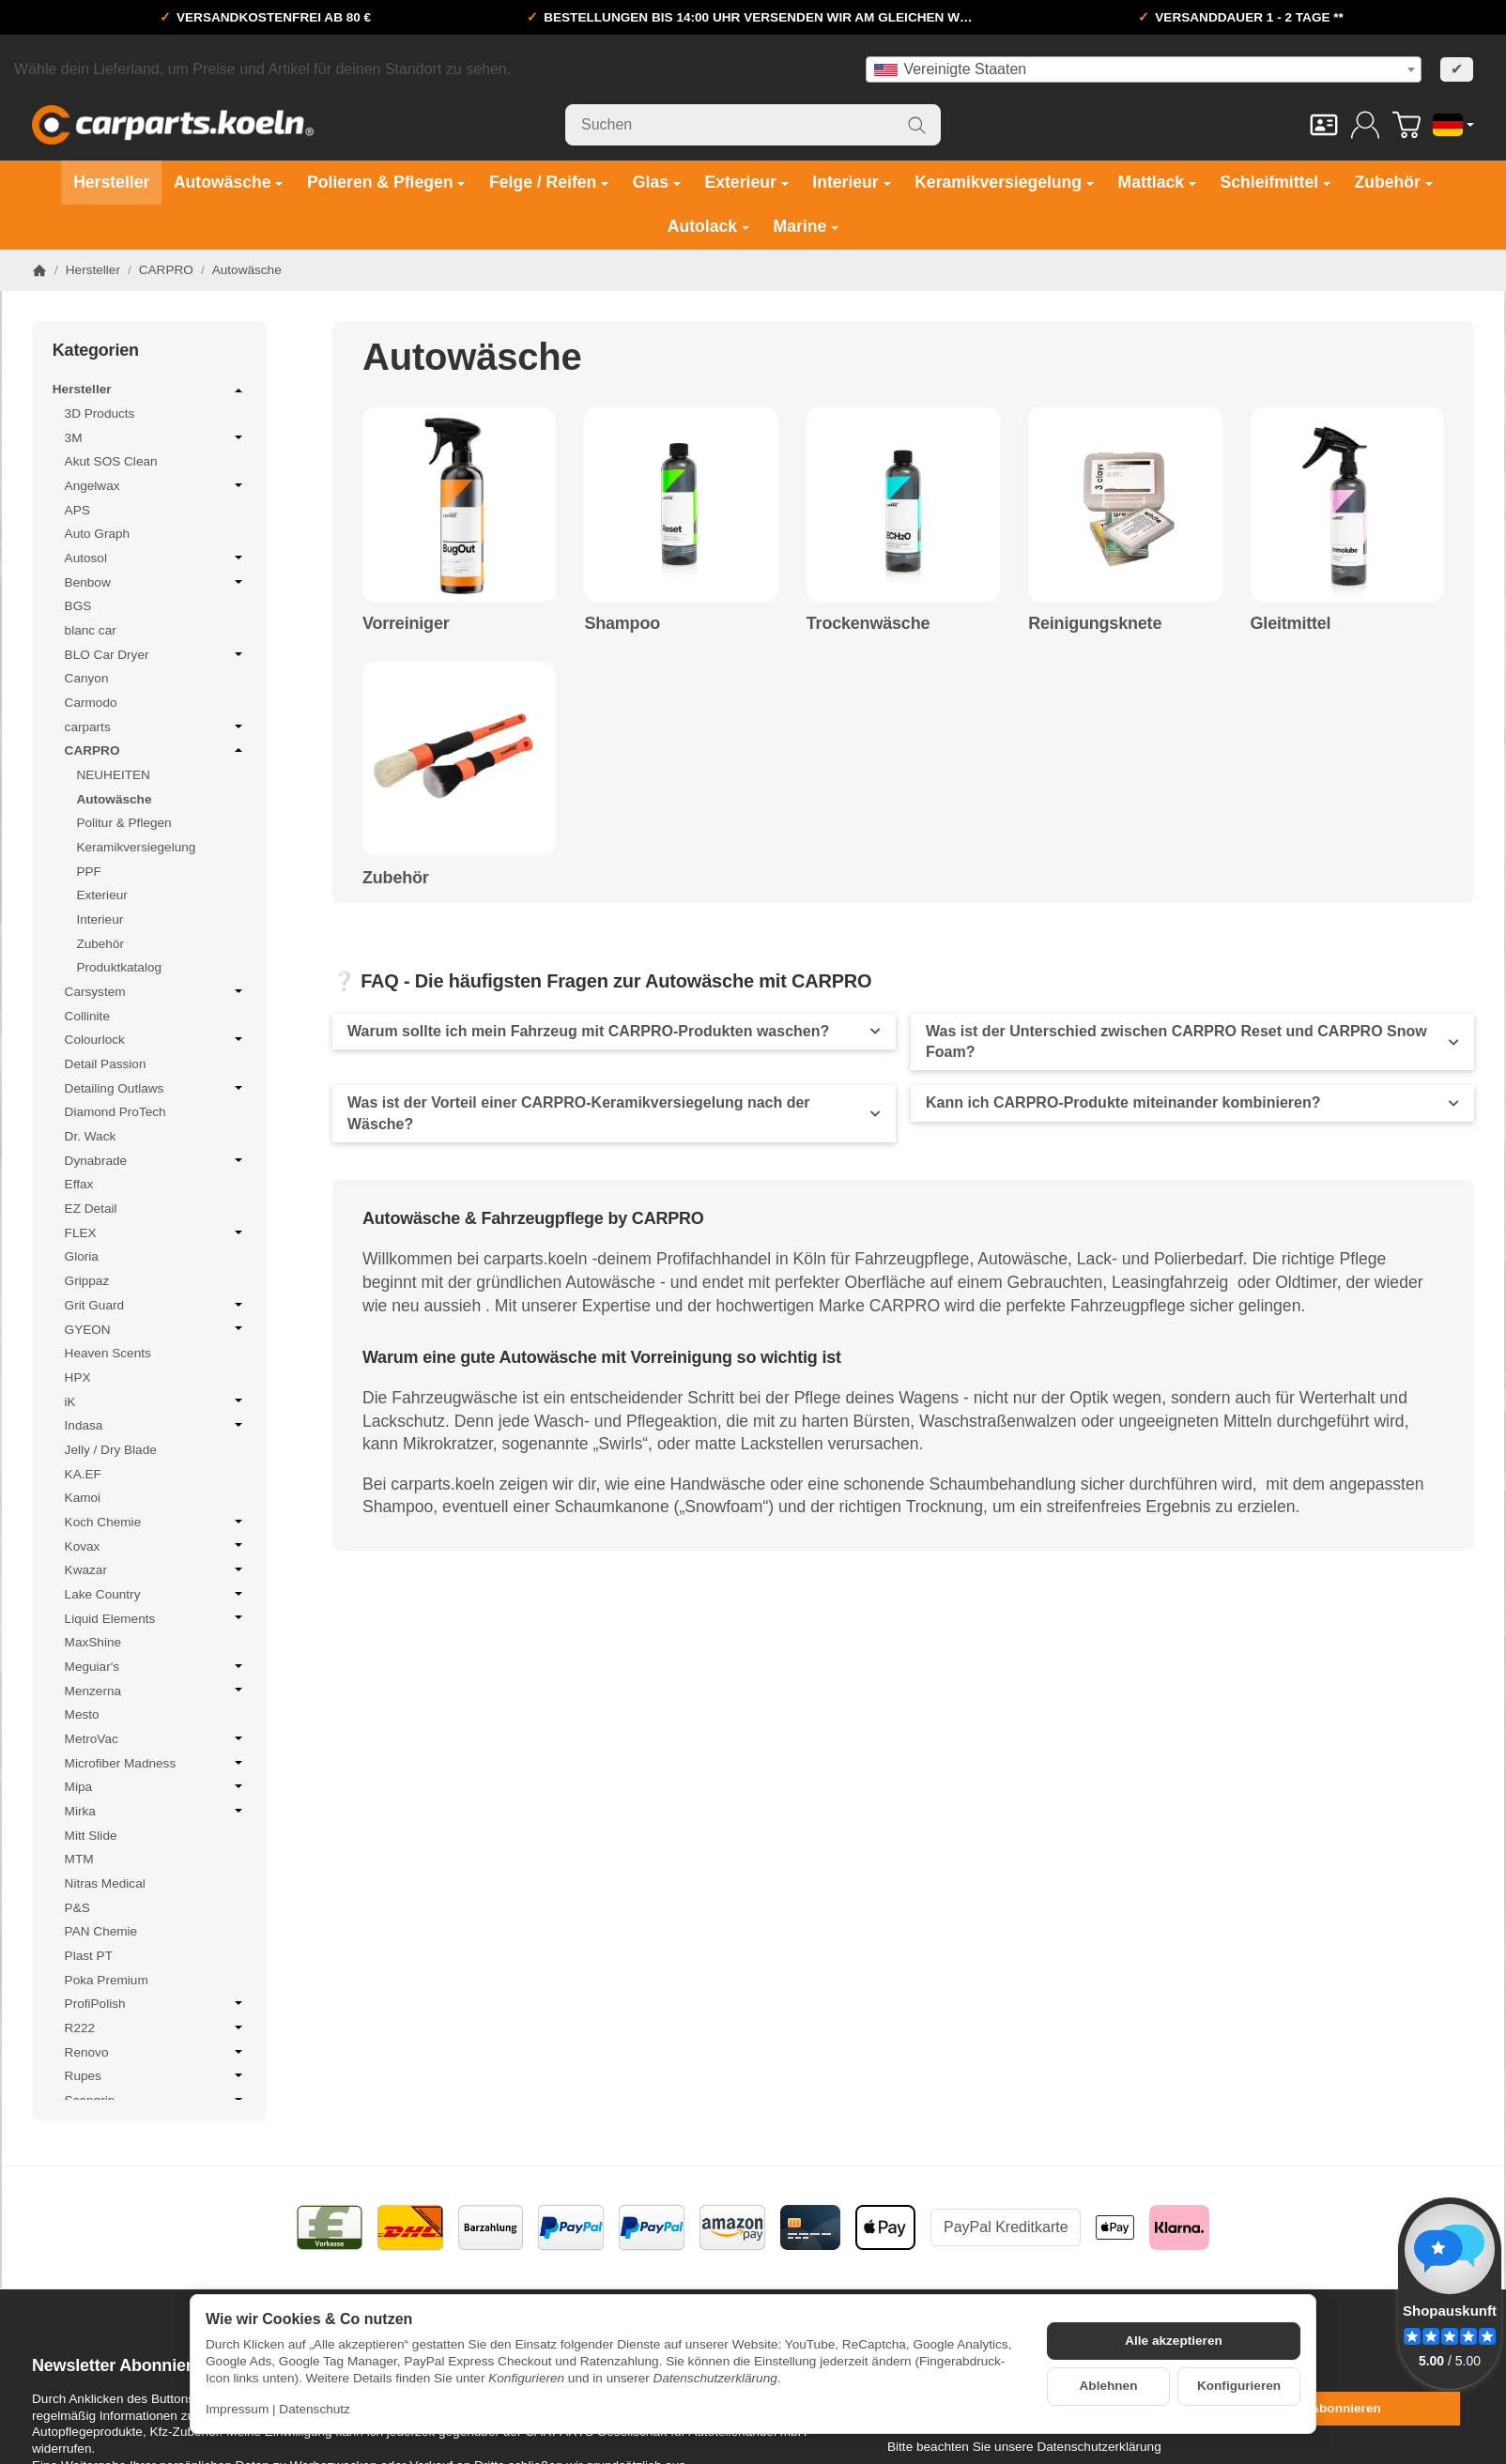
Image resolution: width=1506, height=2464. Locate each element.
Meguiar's (156, 1666)
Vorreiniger (406, 624)
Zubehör (395, 878)
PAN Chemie (101, 1931)
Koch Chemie (156, 1521)
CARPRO (156, 750)
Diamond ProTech (115, 1112)
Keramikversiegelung (135, 847)
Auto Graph (98, 534)
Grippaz (87, 1281)
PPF (88, 872)
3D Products (100, 413)
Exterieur (101, 895)
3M (156, 437)
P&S (77, 1908)
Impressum (237, 2409)
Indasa (156, 1424)
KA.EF (83, 1474)
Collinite (87, 1016)
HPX (78, 1377)
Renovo (156, 2051)
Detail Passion (105, 1064)
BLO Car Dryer (156, 654)
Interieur (99, 919)
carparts (156, 726)
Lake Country (156, 1593)
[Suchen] (753, 124)
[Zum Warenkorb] (1406, 125)
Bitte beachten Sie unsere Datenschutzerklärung (1024, 2447)
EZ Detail (91, 1208)
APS (77, 510)
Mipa (156, 1786)
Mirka (156, 1810)
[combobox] (1143, 69)
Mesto (82, 1714)
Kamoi (83, 1498)
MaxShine (93, 1642)
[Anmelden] (1365, 125)
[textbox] (1144, 69)
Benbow (156, 581)
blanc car (90, 630)
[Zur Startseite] (173, 125)
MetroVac (156, 1738)
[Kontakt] (1324, 125)
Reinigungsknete (1094, 624)
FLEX (156, 1232)
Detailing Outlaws (156, 1087)
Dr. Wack (90, 1136)
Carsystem (156, 991)
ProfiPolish (156, 2003)
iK (156, 1401)
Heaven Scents (108, 1353)
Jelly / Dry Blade (111, 1450)
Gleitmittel (1291, 624)
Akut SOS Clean (111, 461)
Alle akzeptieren (1173, 2341)
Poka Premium (106, 1980)
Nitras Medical (105, 1883)
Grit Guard (156, 1304)
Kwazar (156, 1569)
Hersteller (149, 390)
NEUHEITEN (113, 775)
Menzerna (156, 1690)
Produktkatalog (118, 967)
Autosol (156, 557)
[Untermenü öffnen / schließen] (238, 390)
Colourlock (156, 1039)
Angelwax (156, 485)
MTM (79, 1859)
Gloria (82, 1256)
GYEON (156, 1329)
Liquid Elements (156, 1618)
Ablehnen (1109, 2386)
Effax (79, 1184)
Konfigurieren (1239, 2386)
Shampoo (622, 624)
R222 (156, 2027)
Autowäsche (113, 799)
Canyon (87, 678)
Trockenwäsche (868, 624)
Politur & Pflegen (123, 823)
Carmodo (91, 703)
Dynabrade (156, 1160)
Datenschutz (314, 2409)
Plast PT (89, 1956)
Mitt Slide (91, 1836)
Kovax (156, 1545)
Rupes (156, 2075)
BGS (78, 606)
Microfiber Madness (156, 1762)
